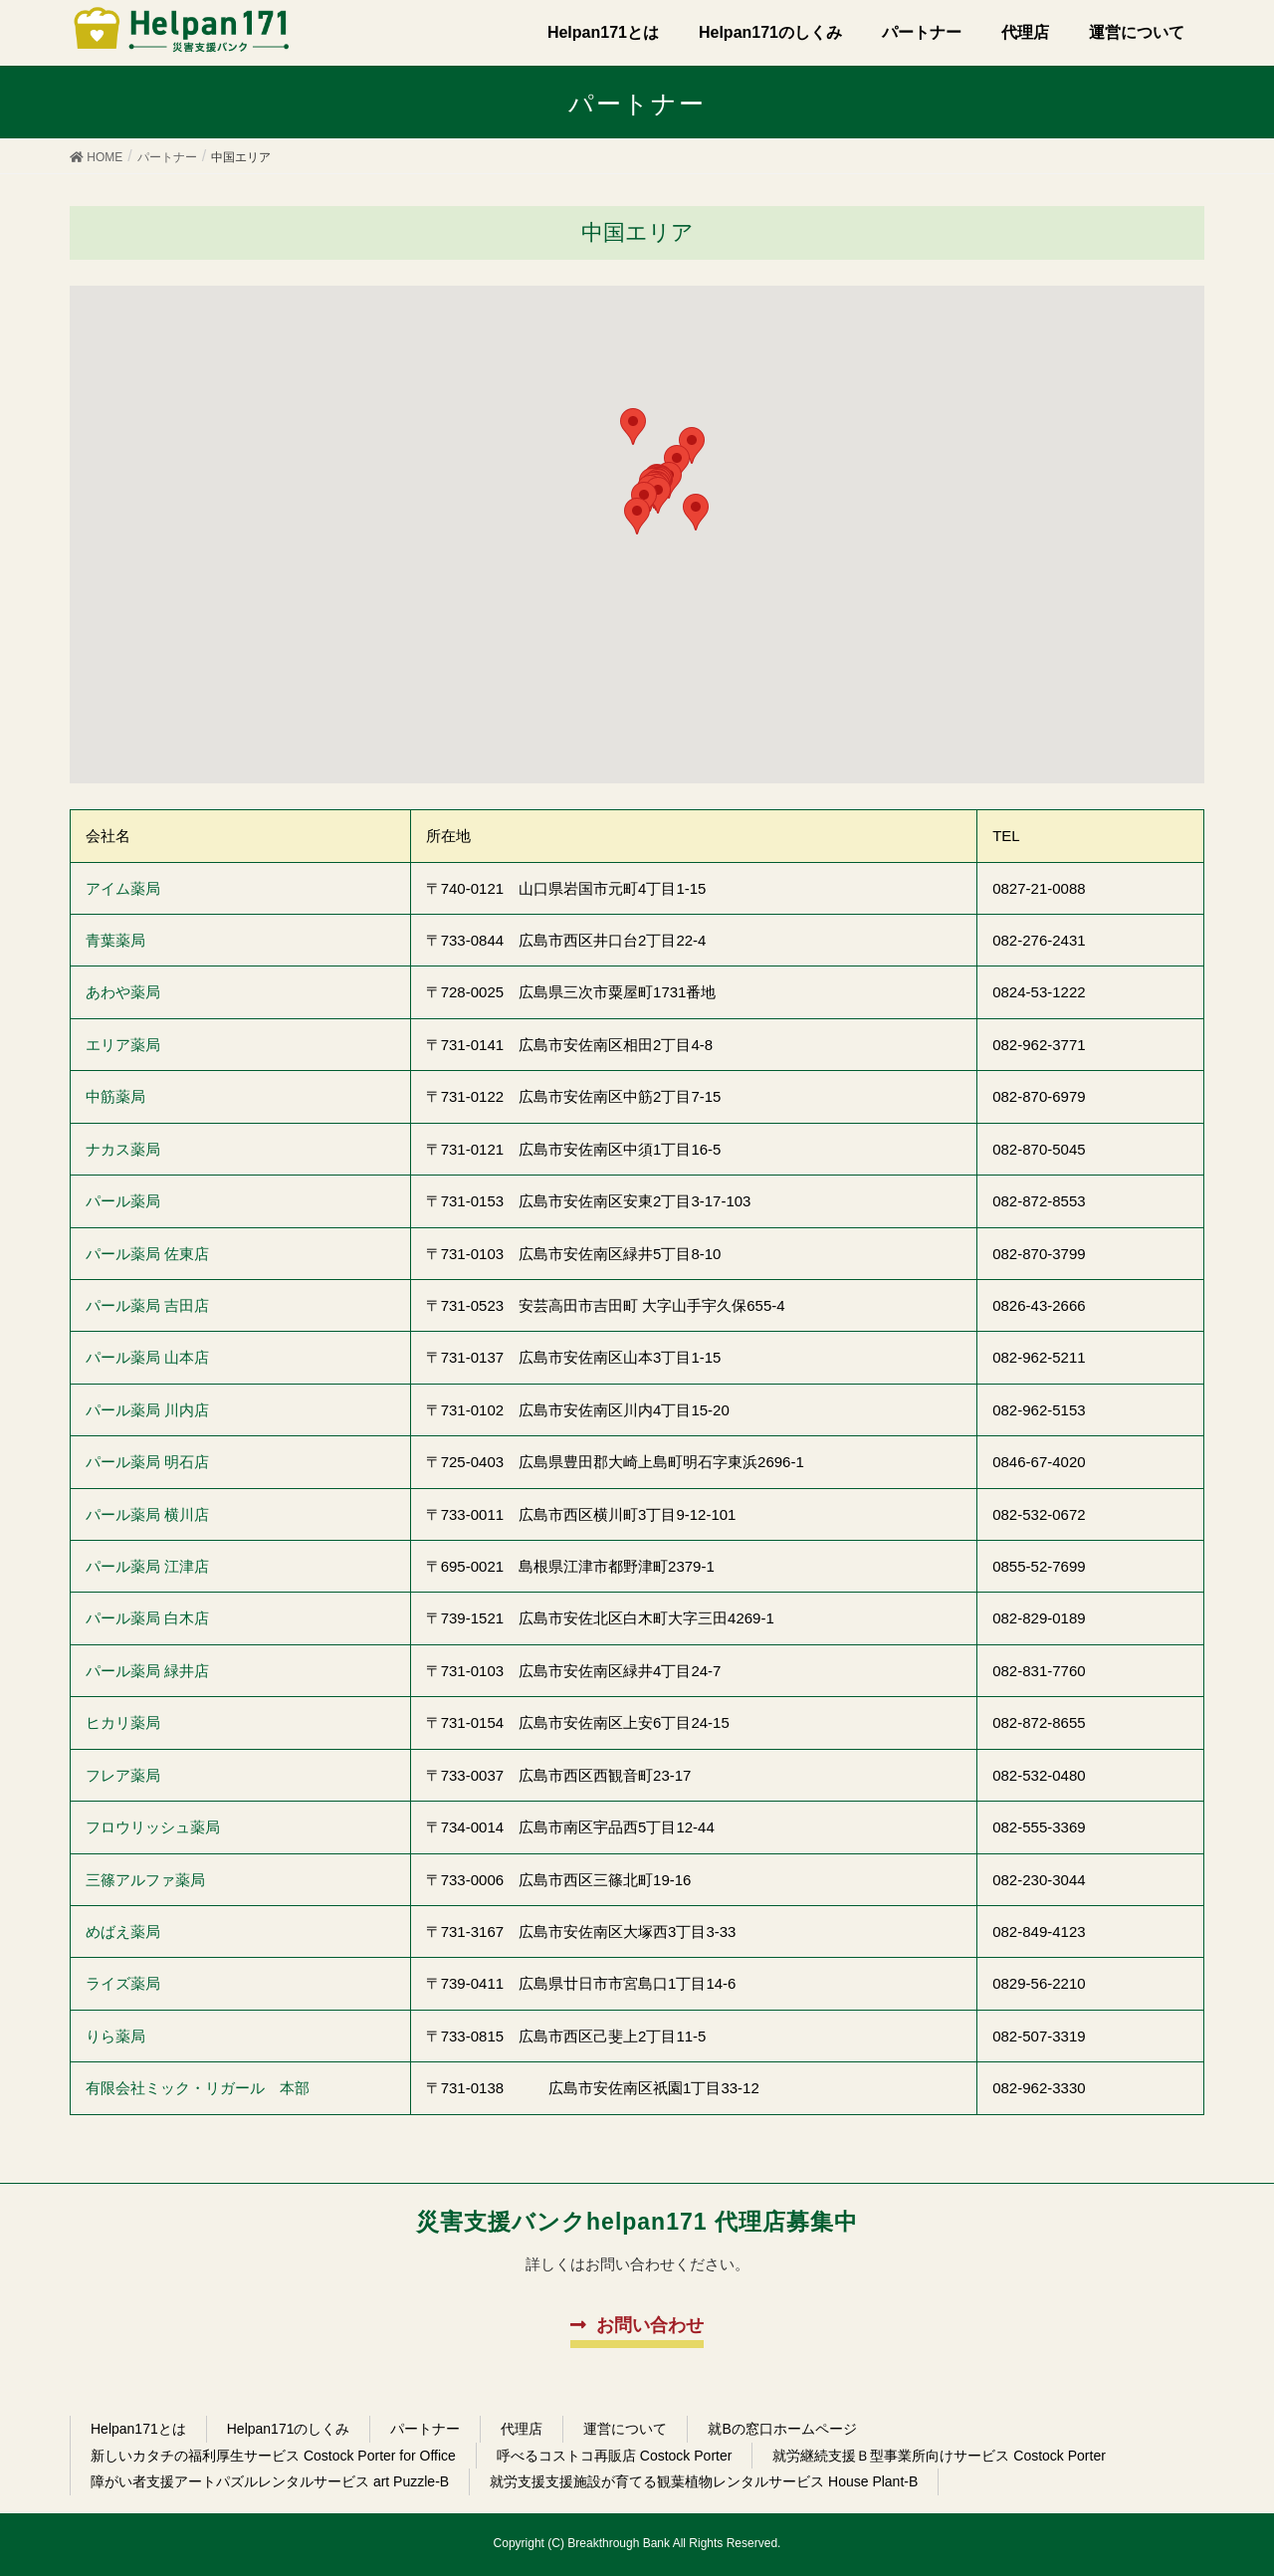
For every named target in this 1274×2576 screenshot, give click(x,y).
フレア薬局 (123, 1775)
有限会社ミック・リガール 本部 (198, 2087)
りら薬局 (115, 2036)
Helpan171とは (138, 2429)
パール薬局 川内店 (147, 1409)
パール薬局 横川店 (147, 1514)
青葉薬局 (115, 940)
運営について (625, 2429)
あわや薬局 (123, 991)
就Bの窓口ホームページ (782, 2429)
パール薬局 (123, 1200)
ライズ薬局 (123, 1983)
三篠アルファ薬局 (145, 1879)
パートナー (425, 2429)
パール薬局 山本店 (147, 1357)
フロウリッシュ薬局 (153, 1827)
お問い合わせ (650, 2325)
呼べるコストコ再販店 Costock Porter (614, 2456)
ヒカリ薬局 (123, 1722)
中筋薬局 (115, 1096)
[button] (637, 516)
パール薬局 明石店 (147, 1461)
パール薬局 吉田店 (147, 1305)
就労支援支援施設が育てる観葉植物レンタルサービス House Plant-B (704, 2481)
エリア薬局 (123, 1044)
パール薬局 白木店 (147, 1618)
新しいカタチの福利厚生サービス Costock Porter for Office (273, 2456)
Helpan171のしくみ (288, 2429)
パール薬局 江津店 (147, 1566)
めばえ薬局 (123, 1931)
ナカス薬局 (123, 1149)
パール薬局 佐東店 (147, 1253)
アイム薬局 (123, 888)
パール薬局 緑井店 (147, 1670)
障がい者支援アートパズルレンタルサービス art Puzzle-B (270, 2481)
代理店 (521, 2429)
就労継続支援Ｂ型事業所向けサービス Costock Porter (938, 2456)
